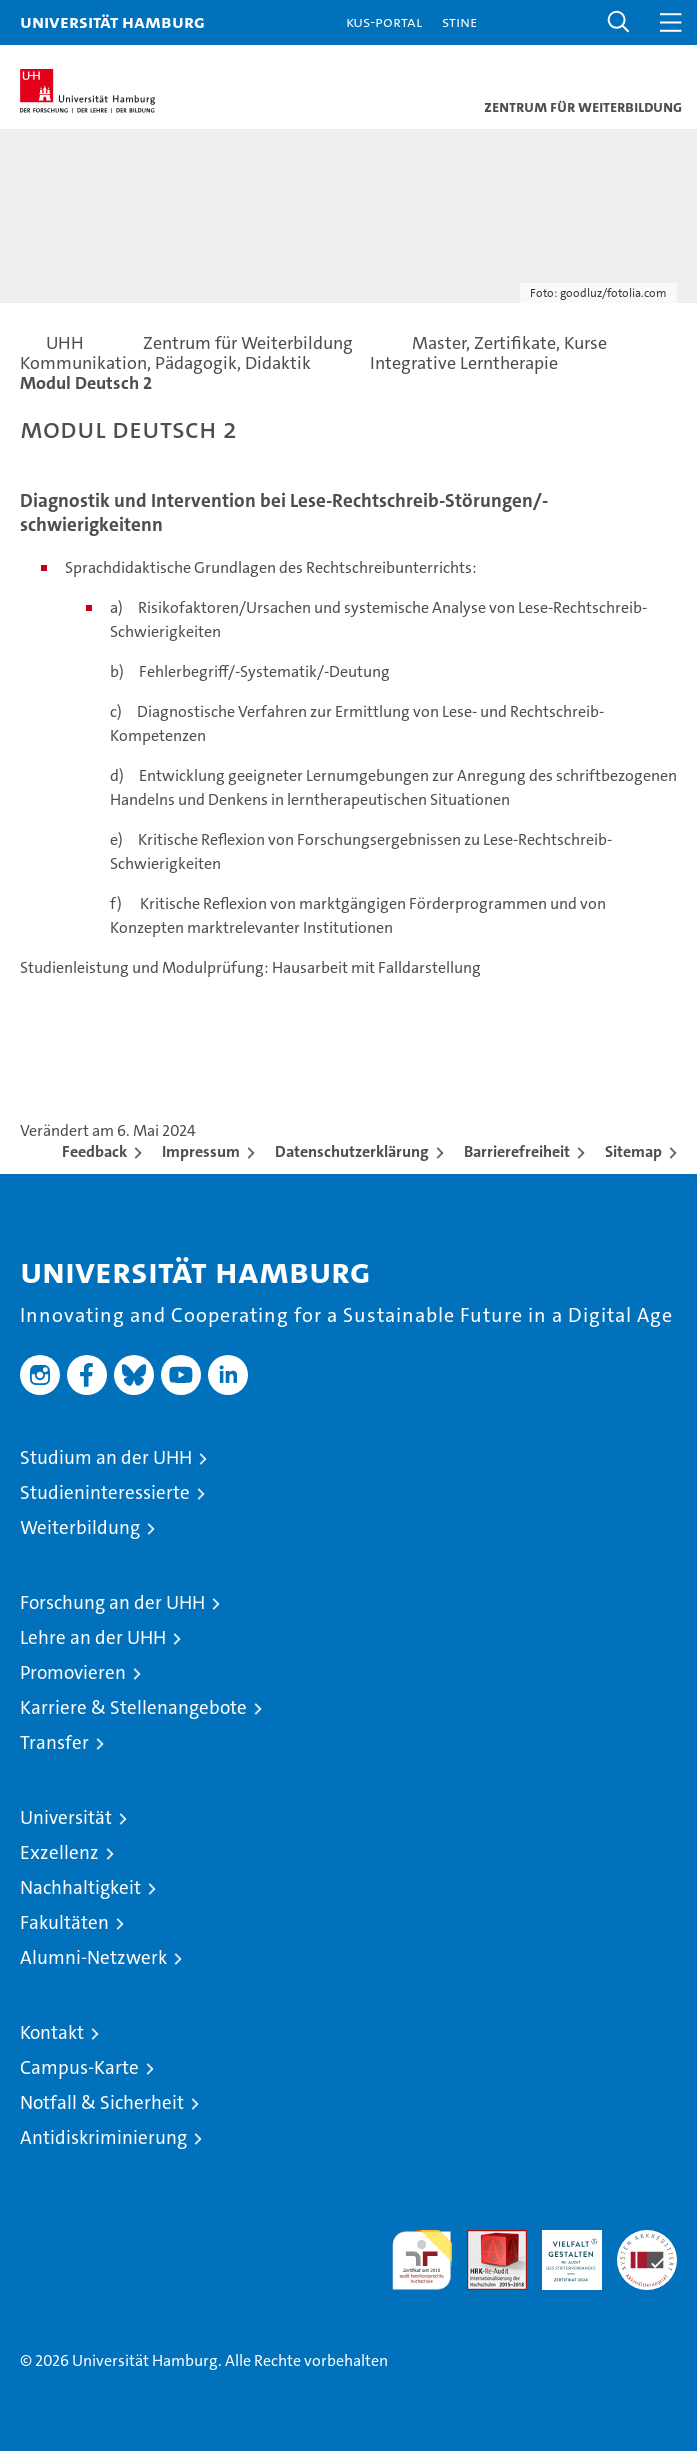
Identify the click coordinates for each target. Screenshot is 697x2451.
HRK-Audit (561, 2251)
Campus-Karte (79, 2067)
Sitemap (633, 1151)
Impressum (201, 1151)
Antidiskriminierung (103, 2137)
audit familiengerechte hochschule (422, 2260)
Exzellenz (59, 1852)
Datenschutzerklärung (352, 1151)
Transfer (54, 1742)
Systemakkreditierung (647, 2240)
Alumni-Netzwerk (93, 1957)
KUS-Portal (384, 21)
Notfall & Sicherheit (102, 2102)
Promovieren (73, 1672)
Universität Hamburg (112, 21)
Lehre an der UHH (93, 1637)
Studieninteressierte (105, 1492)
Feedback (94, 1151)
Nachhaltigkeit (80, 1887)
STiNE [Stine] (459, 21)
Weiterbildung (80, 1527)
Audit (486, 2240)
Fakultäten (64, 1922)
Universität (66, 1817)
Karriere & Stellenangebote (133, 1707)
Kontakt (52, 2032)
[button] (619, 22)
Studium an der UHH (106, 1457)
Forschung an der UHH (112, 1602)
